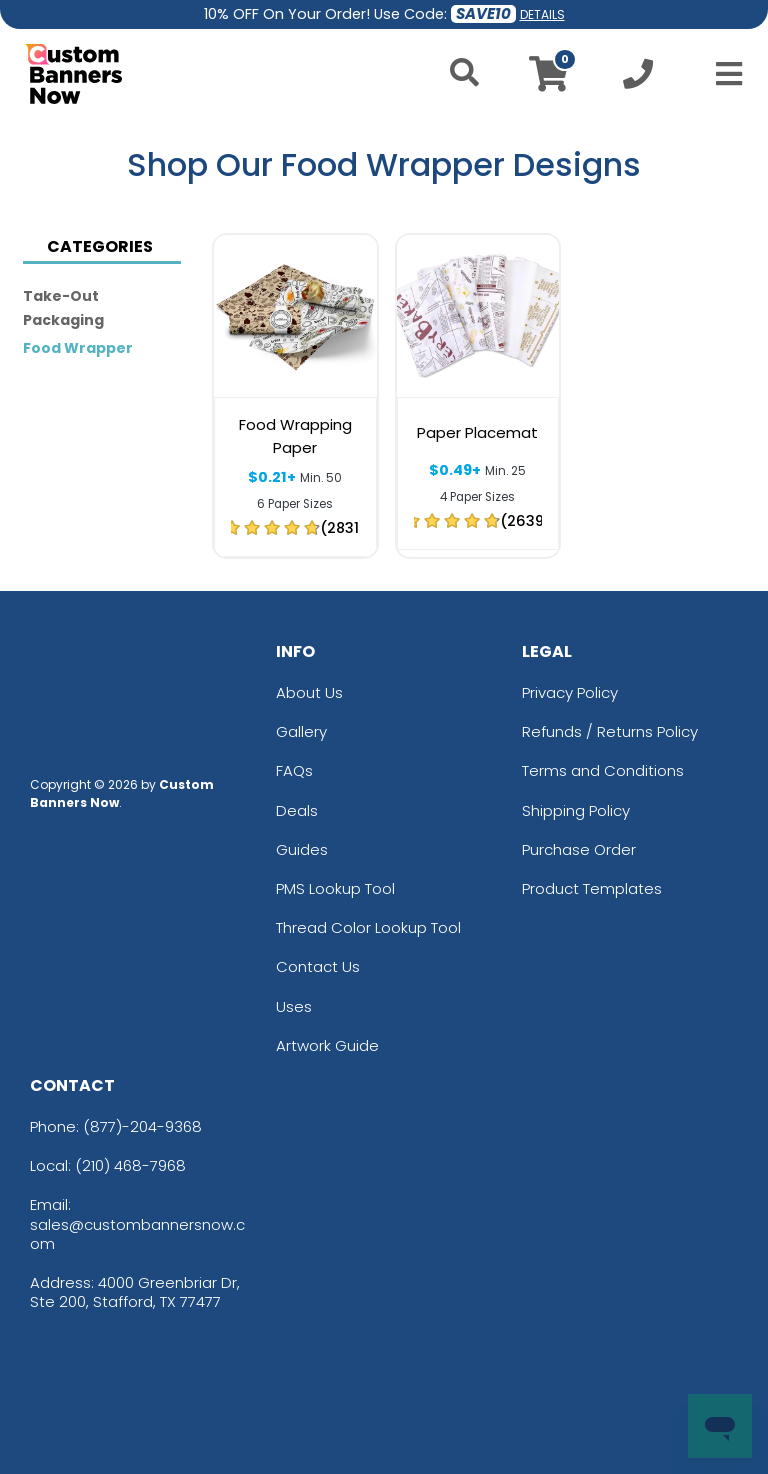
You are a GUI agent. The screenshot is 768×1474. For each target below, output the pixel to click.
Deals (297, 810)
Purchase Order (579, 849)
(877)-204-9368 (142, 1126)
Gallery (301, 731)
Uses (294, 1006)
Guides (302, 849)
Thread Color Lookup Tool (368, 927)
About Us (309, 692)
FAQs (294, 770)
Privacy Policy (570, 692)
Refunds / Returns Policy (610, 731)
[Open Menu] (723, 74)
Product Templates (592, 888)
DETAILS (542, 14)
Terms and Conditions (603, 770)
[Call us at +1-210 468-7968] (638, 79)
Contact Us (318, 966)
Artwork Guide (327, 1045)
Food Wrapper (78, 348)
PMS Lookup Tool (335, 888)
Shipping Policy (576, 810)
